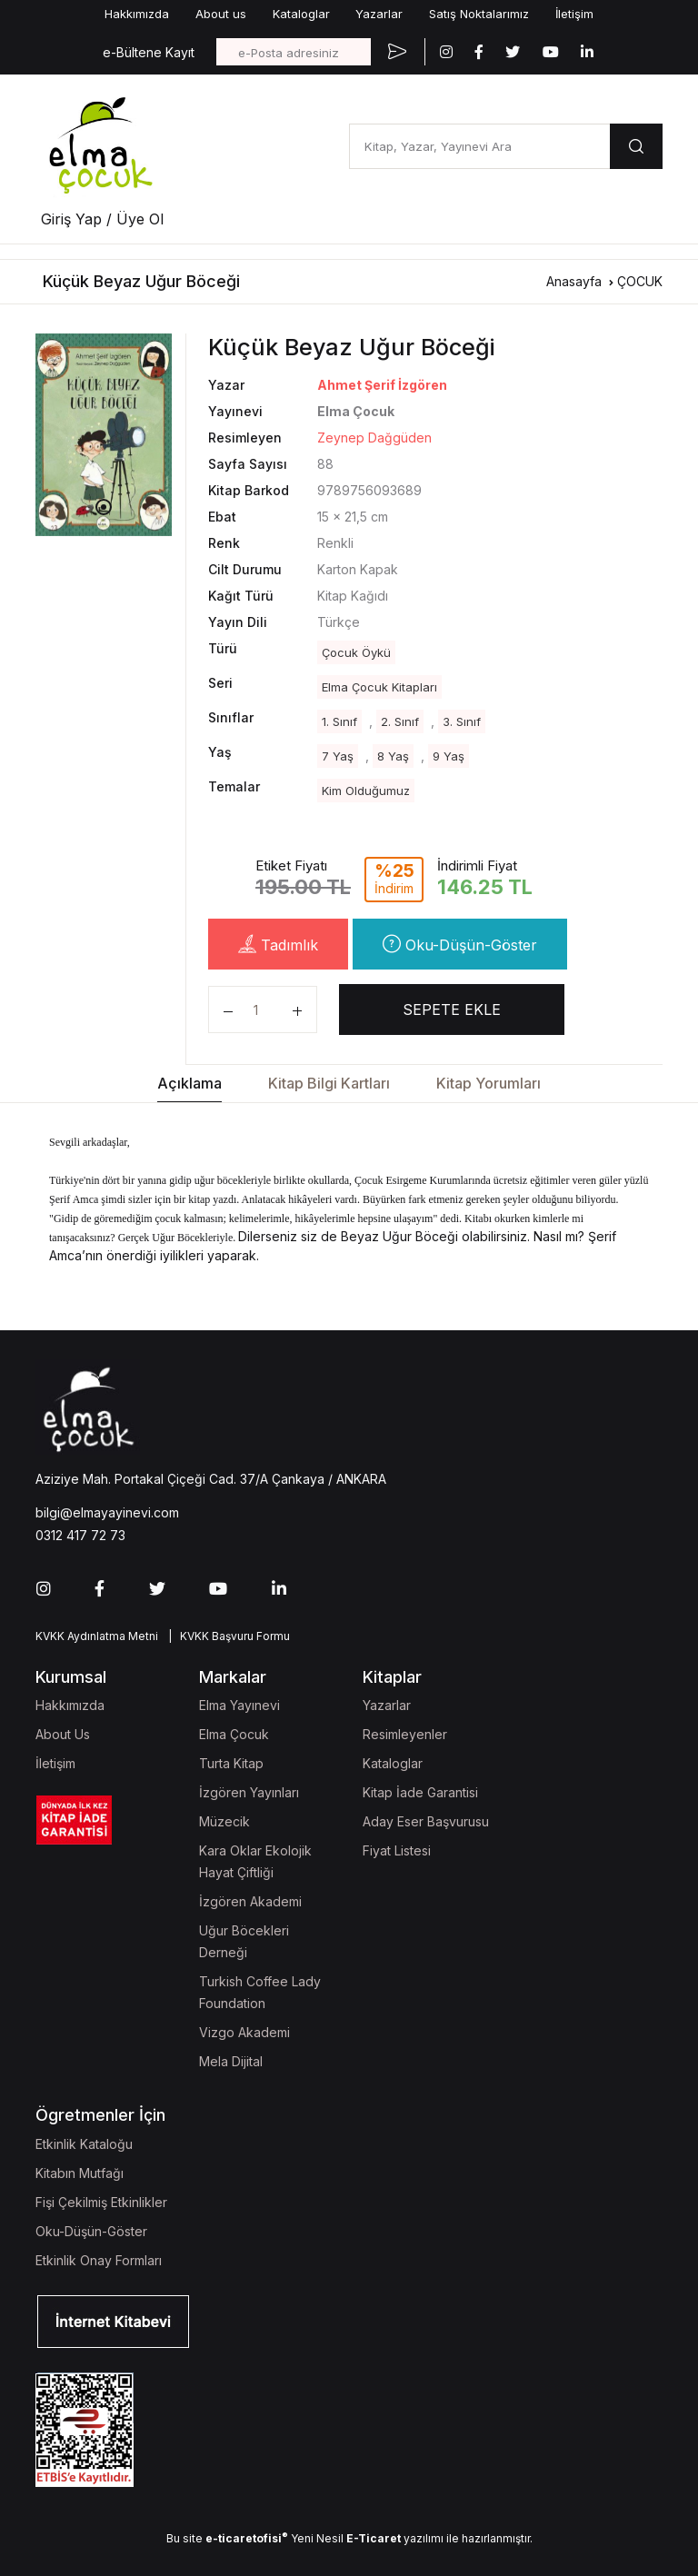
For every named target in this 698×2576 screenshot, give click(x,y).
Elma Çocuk (234, 1734)
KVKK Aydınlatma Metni (96, 1636)
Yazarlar (379, 13)
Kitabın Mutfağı (79, 2173)
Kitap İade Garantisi (420, 1792)
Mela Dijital (231, 2061)
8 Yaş (393, 756)
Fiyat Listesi (397, 1850)
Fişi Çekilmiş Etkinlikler (101, 2202)
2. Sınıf (400, 721)
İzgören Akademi (250, 1901)
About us (220, 13)
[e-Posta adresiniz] (293, 51)
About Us (62, 1734)
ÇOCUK (640, 281)
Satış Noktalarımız (479, 13)
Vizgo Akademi (244, 2032)
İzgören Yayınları (249, 1792)
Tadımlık (278, 944)
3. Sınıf (462, 721)
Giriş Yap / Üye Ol (102, 219)
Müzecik (224, 1821)
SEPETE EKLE (452, 1009)
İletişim (574, 13)
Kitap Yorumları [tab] (488, 1083)
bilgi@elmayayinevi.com (107, 1512)
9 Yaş (448, 756)
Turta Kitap (231, 1763)
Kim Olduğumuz (366, 790)
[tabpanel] (103, 434)
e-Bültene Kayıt (148, 52)
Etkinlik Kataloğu (84, 2144)
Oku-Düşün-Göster (460, 944)
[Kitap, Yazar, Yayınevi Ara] (479, 146)
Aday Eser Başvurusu (426, 1821)
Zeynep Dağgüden (374, 437)
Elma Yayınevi (239, 1705)
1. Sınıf (339, 721)
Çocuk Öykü (356, 652)
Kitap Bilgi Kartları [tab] (329, 1083)
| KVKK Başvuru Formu (226, 1636)
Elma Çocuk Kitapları (379, 687)
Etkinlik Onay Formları (98, 2260)
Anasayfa (574, 281)
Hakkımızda (137, 13)
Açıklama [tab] (189, 1083)
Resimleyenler (405, 1734)
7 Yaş (338, 756)
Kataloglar (301, 13)
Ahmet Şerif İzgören (382, 385)
